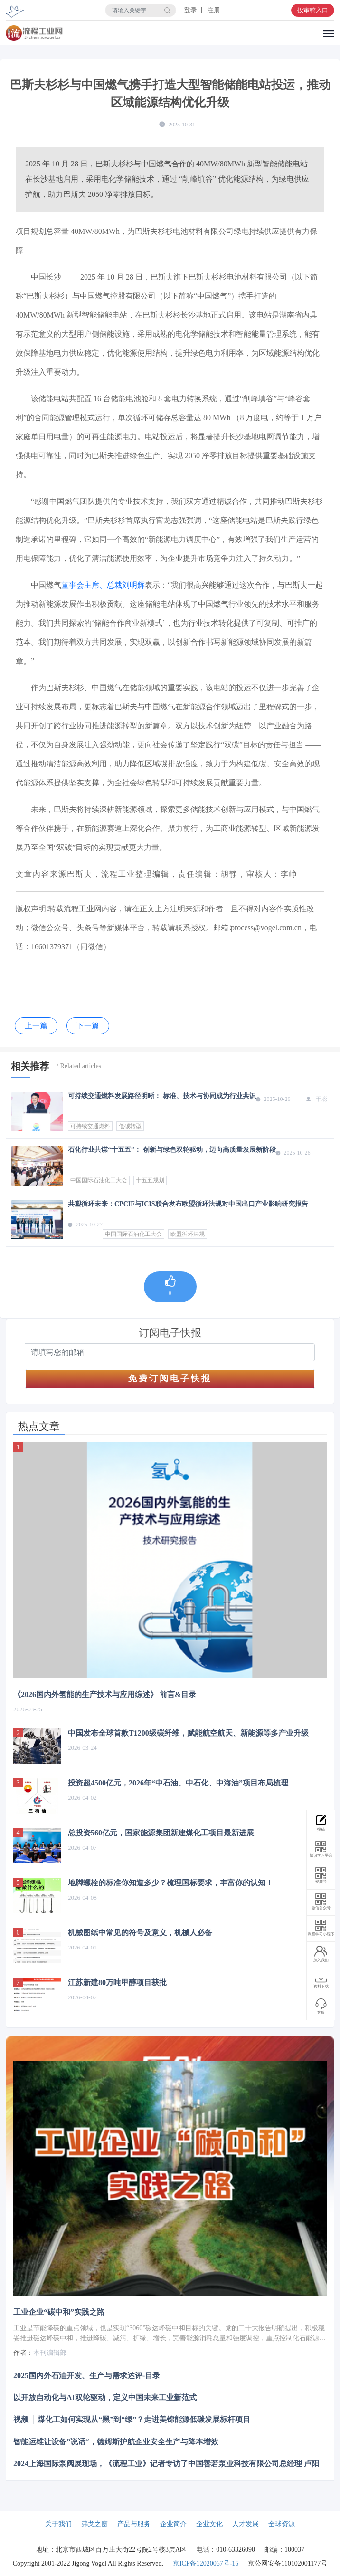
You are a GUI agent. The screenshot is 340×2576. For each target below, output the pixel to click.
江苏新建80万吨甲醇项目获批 (117, 1982)
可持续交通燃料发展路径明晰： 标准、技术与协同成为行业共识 (162, 1096)
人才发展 (245, 2524)
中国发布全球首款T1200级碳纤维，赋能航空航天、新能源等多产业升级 (188, 1733)
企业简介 (173, 2524)
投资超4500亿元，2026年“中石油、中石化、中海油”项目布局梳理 (178, 1783)
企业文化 (209, 2524)
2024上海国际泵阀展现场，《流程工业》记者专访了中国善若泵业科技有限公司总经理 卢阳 (166, 2463)
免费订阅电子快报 (170, 1378)
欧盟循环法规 (187, 1234)
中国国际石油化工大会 (98, 1180)
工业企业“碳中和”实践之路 (58, 2312)
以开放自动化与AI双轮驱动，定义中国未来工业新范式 (105, 2397)
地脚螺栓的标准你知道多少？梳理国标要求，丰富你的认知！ (170, 1883)
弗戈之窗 (94, 2524)
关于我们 (58, 2524)
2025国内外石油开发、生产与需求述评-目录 (86, 2376)
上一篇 (36, 1026)
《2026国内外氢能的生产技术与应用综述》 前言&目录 (104, 1694)
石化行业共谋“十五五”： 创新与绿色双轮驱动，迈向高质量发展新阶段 (172, 1149)
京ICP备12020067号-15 (205, 2563)
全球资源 (281, 2524)
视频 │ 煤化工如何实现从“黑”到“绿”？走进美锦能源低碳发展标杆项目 (131, 2419)
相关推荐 (30, 1066)
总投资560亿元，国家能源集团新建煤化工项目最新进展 (161, 1833)
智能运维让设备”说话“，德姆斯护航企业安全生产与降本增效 (115, 2441)
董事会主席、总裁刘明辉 (103, 585)
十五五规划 (150, 1180)
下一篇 (87, 1026)
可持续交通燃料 (90, 1126)
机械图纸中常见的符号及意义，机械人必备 (140, 1933)
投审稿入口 (312, 10)
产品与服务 (134, 2524)
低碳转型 (130, 1126)
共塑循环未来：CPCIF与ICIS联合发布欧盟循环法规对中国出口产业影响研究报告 (188, 1203)
